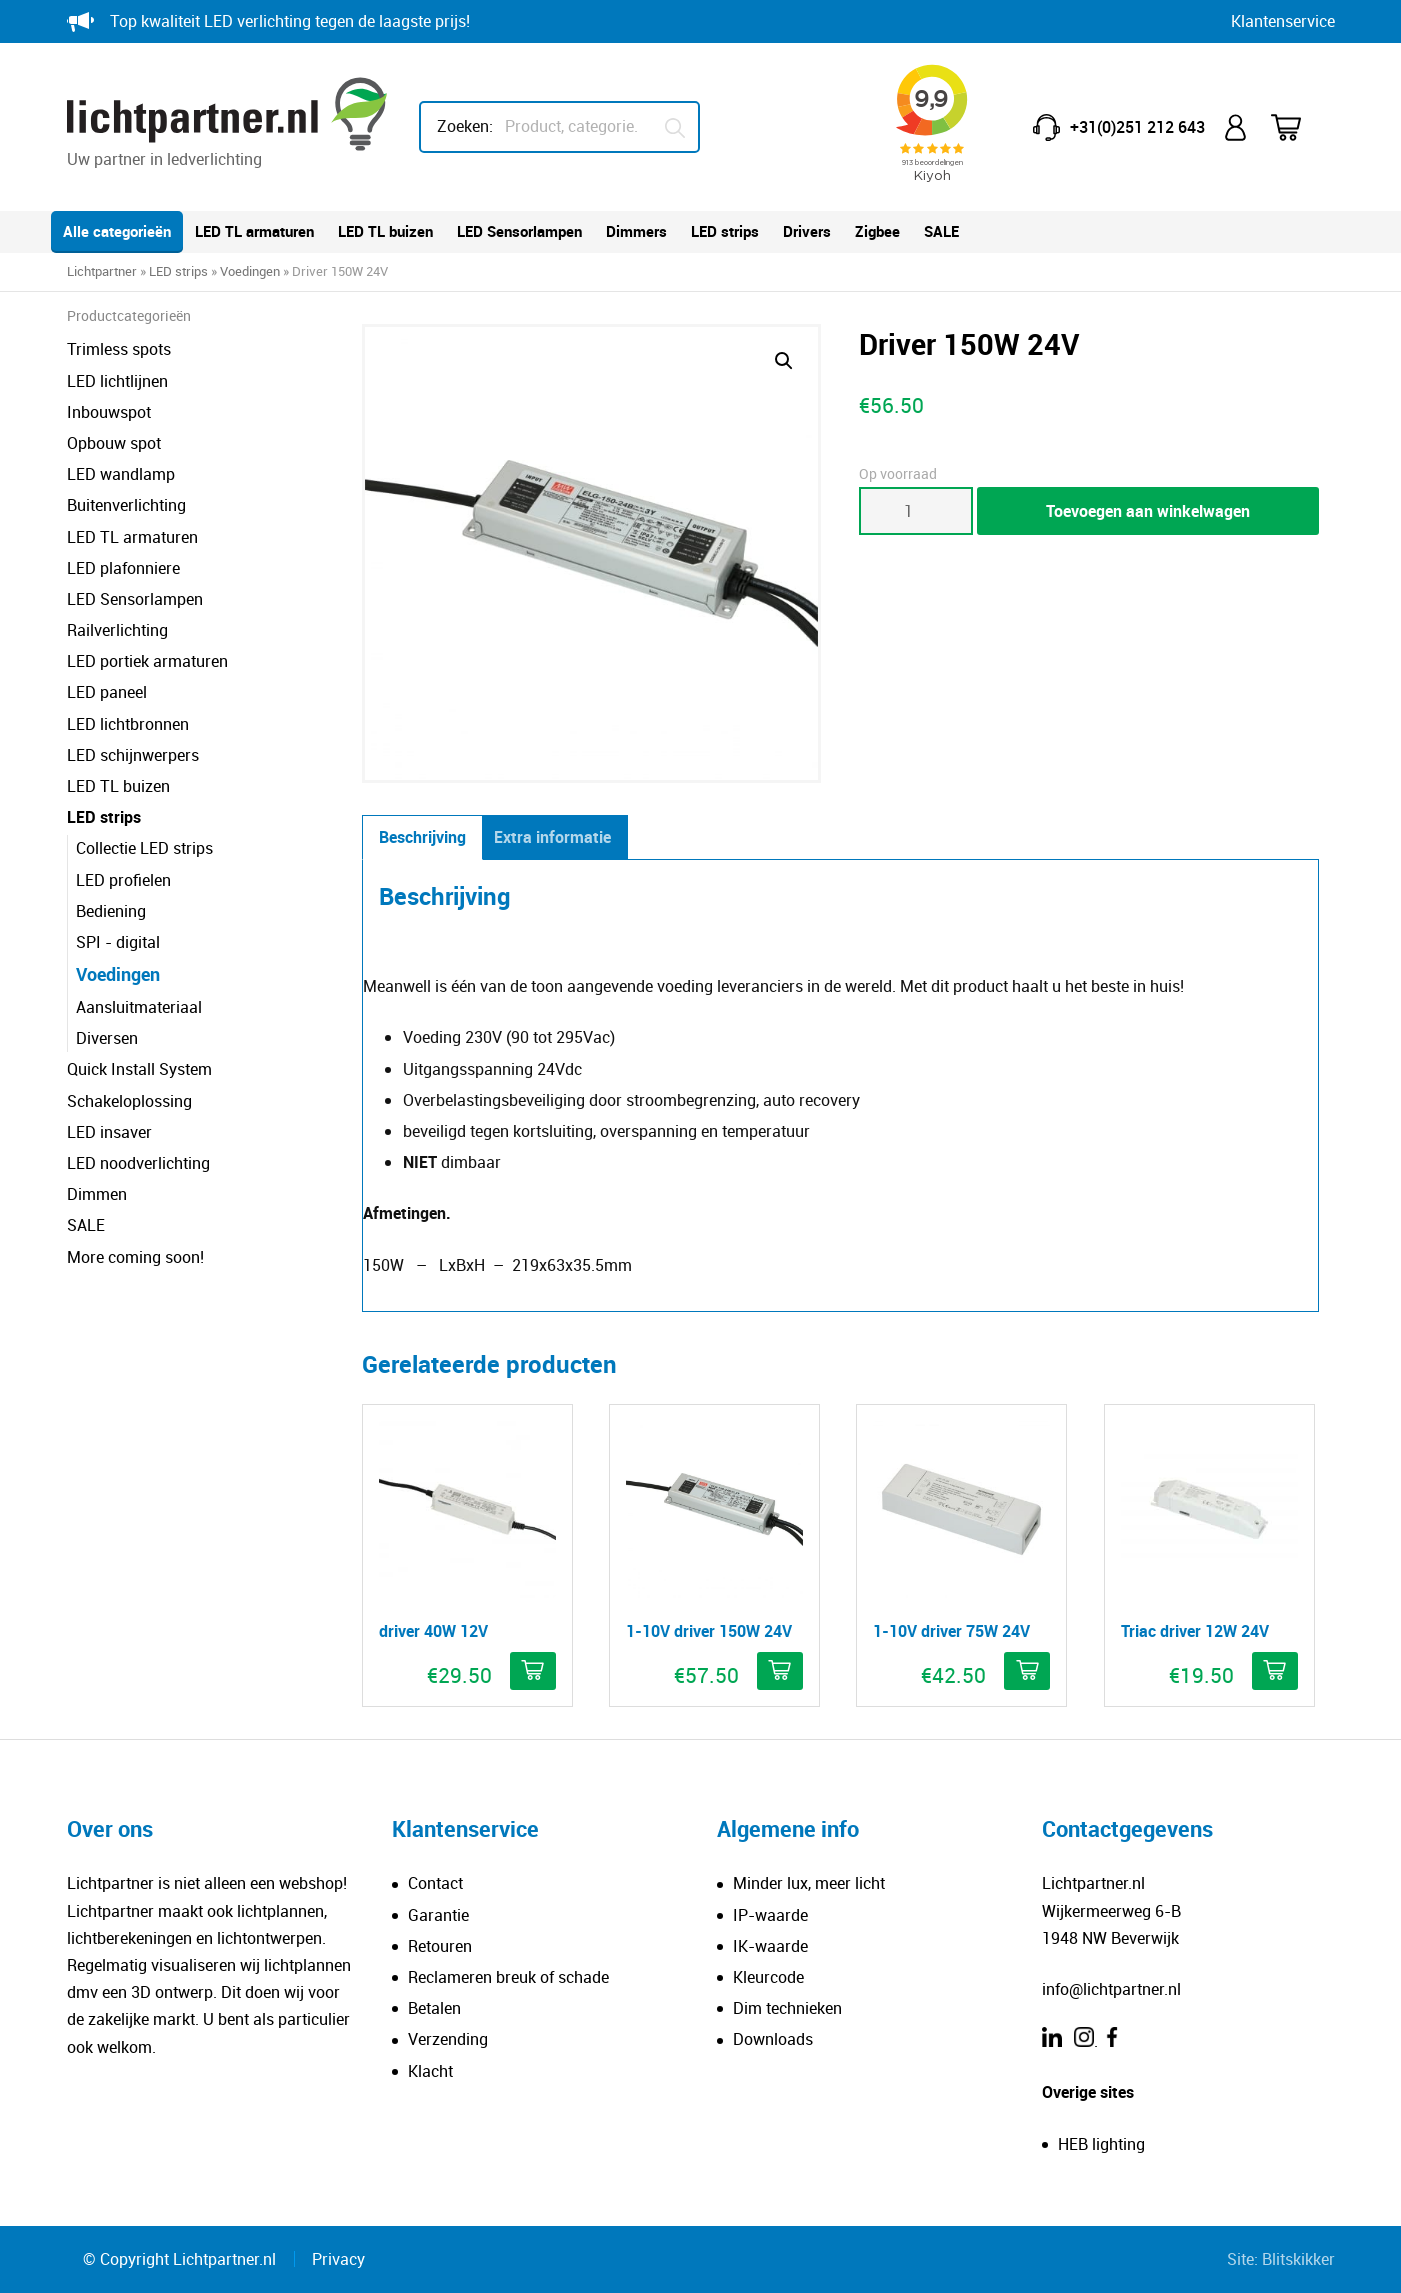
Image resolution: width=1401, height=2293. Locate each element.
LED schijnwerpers (133, 755)
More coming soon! (135, 1257)
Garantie (438, 1915)
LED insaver (109, 1132)
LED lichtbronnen (128, 724)
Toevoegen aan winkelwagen (1148, 511)
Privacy (338, 2259)
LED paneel (107, 692)
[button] (784, 361)
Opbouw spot (114, 443)
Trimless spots (119, 349)
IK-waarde (770, 1946)
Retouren (440, 1946)
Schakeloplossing (129, 1101)
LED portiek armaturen (147, 661)
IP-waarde (770, 1915)
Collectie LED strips (144, 848)
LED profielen (123, 880)
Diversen (107, 1038)
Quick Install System (139, 1069)
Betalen (434, 2008)
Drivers (807, 231)
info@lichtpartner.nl (1111, 1989)
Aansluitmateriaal (139, 1007)
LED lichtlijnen (117, 381)
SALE (941, 231)
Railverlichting (117, 630)
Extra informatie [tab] (552, 837)
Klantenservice (1283, 21)
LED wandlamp (121, 474)
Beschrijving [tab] (422, 837)
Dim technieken (787, 2008)
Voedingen (250, 271)
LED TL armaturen (254, 231)
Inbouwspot (109, 412)
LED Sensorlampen (519, 231)
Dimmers (636, 231)
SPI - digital (118, 942)
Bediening (111, 911)
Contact (435, 1883)
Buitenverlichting (126, 505)
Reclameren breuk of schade (508, 1977)
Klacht (430, 2071)
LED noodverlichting (138, 1163)
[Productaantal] (916, 511)
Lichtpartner (102, 271)
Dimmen (97, 1194)
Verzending (448, 2039)
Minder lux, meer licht (809, 1883)
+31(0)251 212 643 (1137, 127)
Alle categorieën (117, 231)
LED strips (725, 231)
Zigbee (877, 231)
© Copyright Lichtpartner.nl (179, 2259)
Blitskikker (1298, 2259)
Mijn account (1238, 127)
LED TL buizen (385, 231)
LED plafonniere (123, 568)
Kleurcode (768, 1977)
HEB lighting (1101, 2144)
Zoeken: (465, 126)
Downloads (773, 2039)
